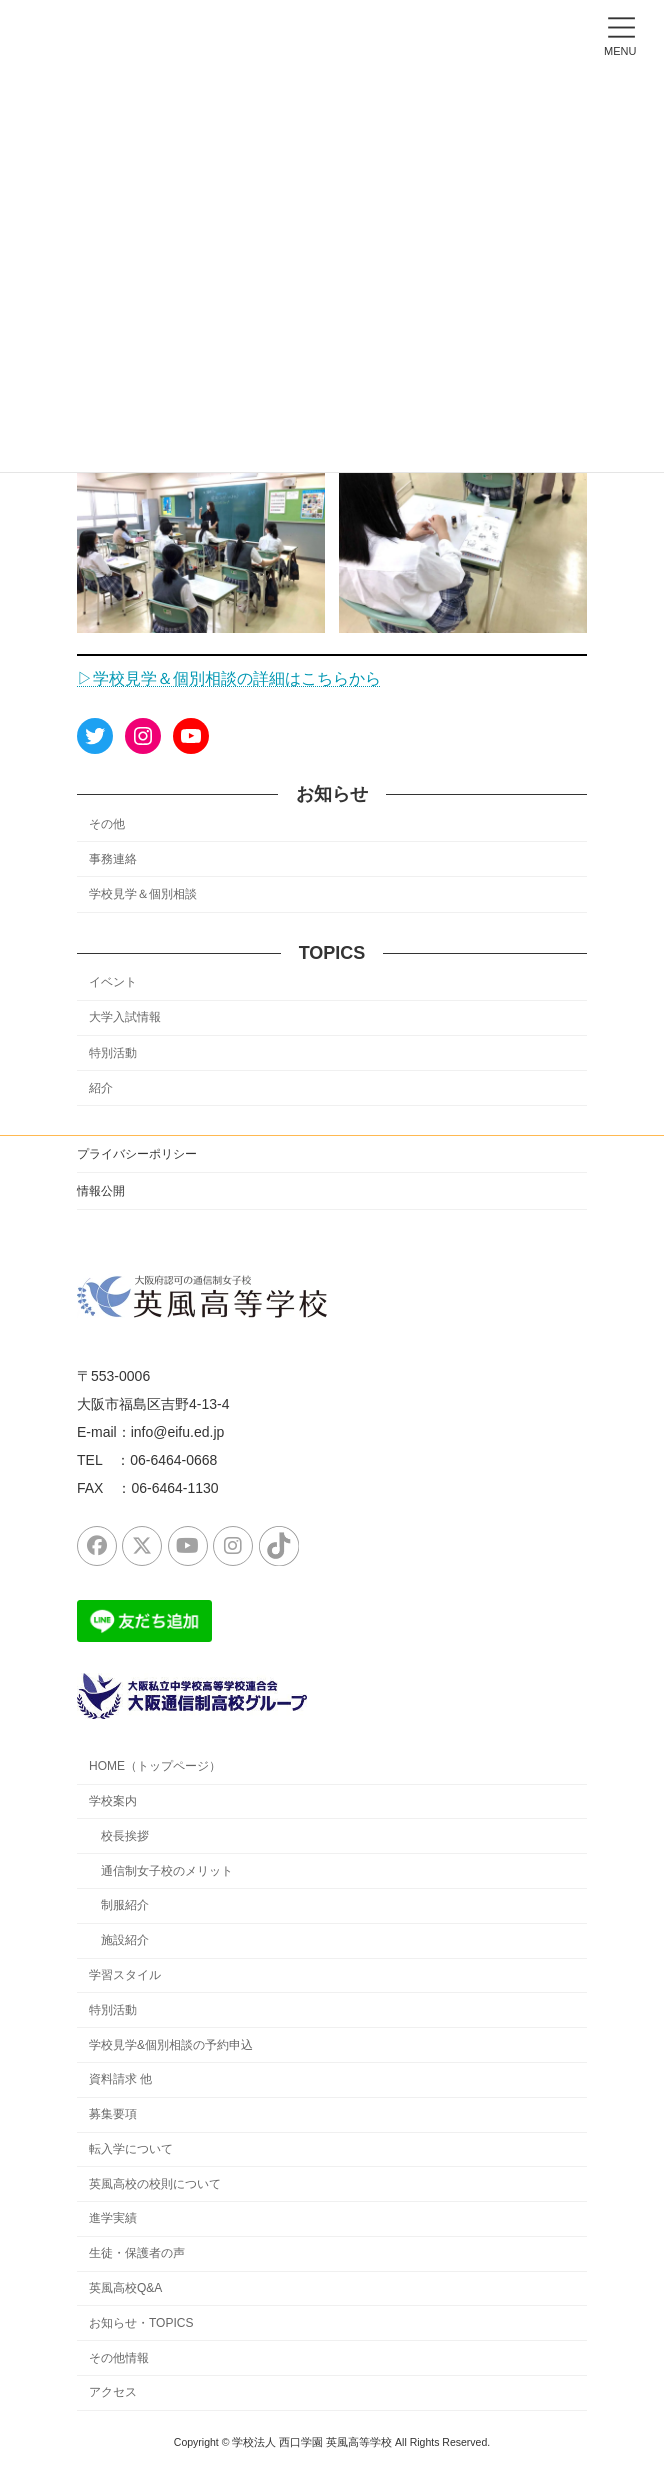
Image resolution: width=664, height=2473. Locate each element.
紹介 (101, 1088)
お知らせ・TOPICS (141, 2323)
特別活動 (113, 1053)
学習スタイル (125, 1975)
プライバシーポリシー (137, 1154)
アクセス (113, 2392)
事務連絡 (113, 859)
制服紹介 (125, 1905)
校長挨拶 (125, 1836)
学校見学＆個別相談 (143, 894)
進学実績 (113, 2218)
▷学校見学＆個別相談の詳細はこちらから (229, 678)
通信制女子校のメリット (167, 1870)
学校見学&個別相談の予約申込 (171, 2044)
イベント (113, 983)
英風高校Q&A (125, 2288)
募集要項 (113, 2114)
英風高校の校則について (155, 2183)
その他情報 (119, 2357)
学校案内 (113, 1801)
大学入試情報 (125, 1018)
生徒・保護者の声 (137, 2253)
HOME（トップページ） (155, 1766)
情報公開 (101, 1191)
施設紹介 (125, 1940)
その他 (107, 824)
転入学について (131, 2149)
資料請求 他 (120, 2079)
